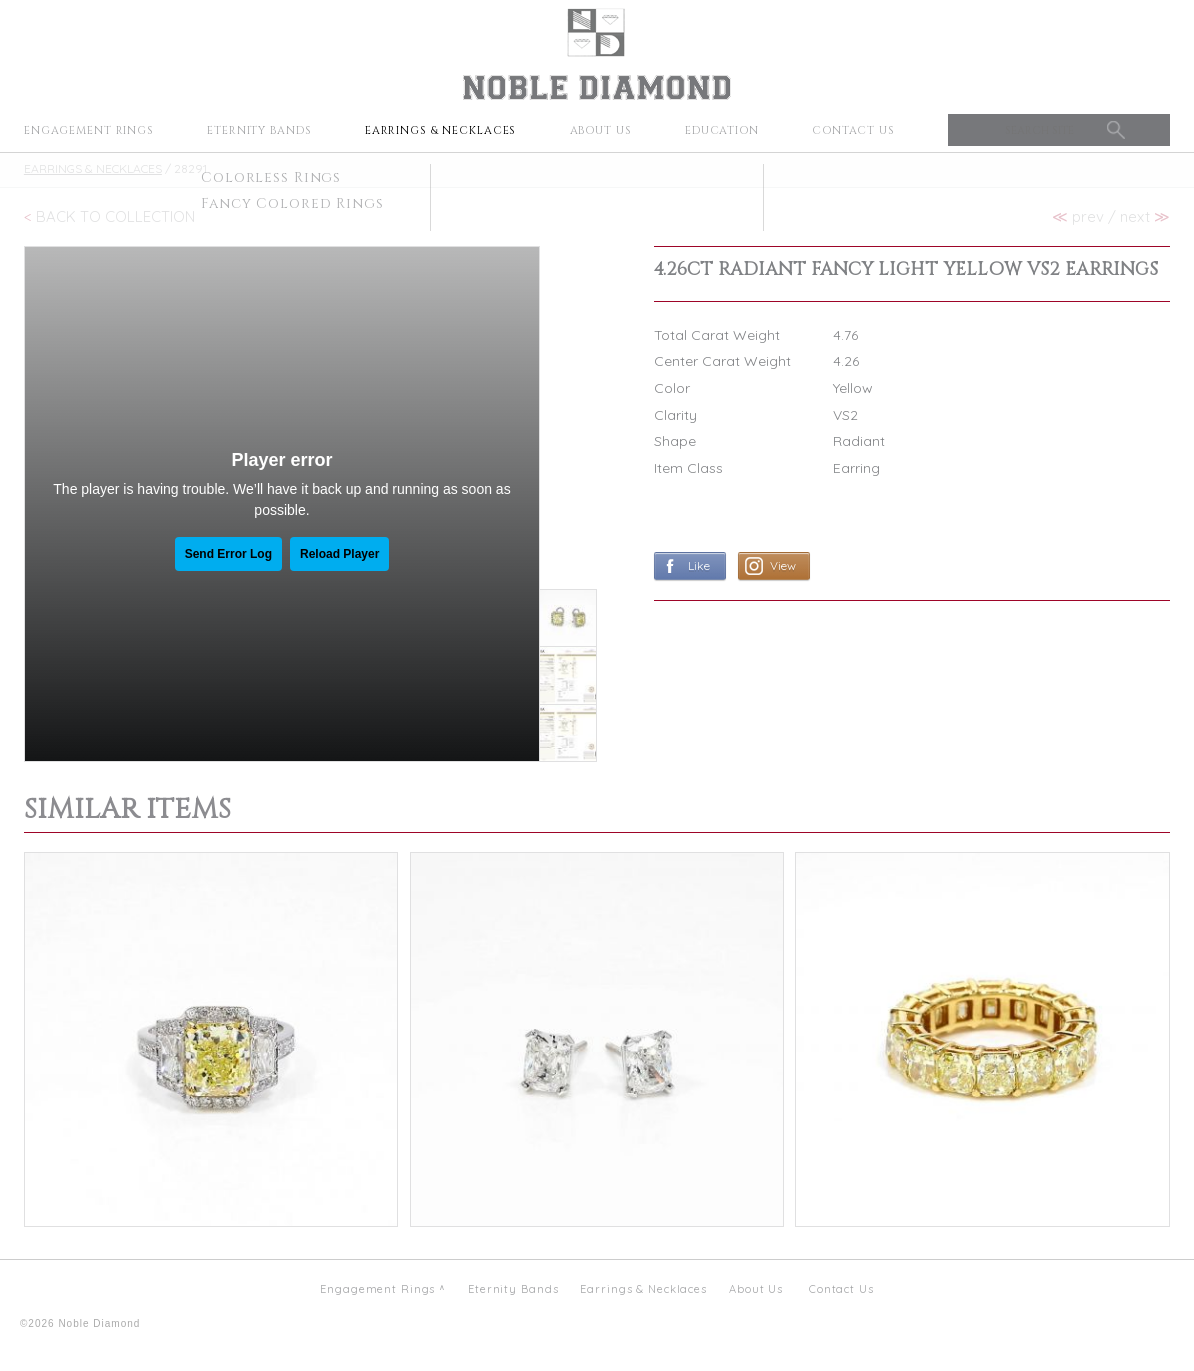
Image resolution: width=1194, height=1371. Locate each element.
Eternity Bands (259, 130)
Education (722, 130)
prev (1078, 216)
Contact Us (853, 130)
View (783, 565)
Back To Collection (115, 216)
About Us (601, 130)
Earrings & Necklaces (441, 130)
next (1145, 216)
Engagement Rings (89, 130)
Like (699, 565)
